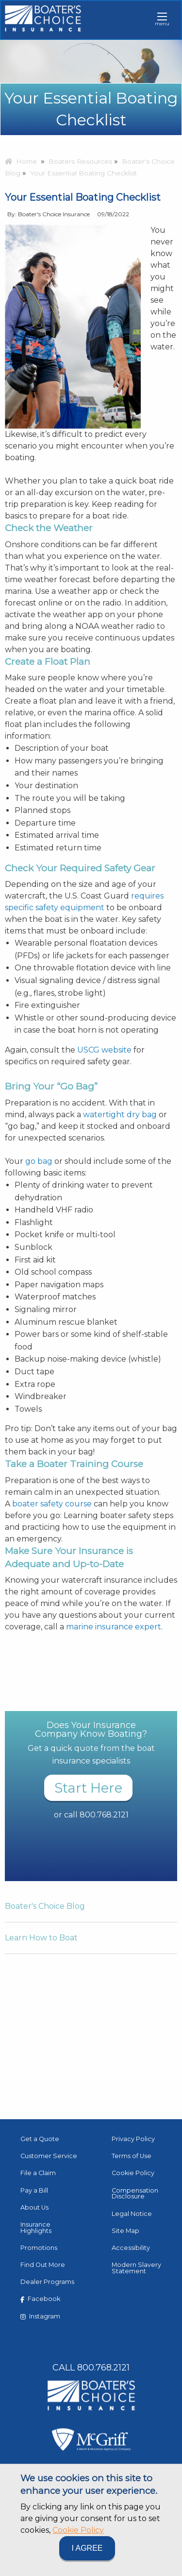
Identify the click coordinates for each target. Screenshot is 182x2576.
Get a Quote (39, 2139)
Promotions (38, 2247)
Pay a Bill (34, 2190)
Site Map (125, 2230)
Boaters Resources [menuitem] (80, 161)
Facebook (40, 2298)
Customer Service (48, 2156)
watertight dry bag (120, 1114)
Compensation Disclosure (135, 2193)
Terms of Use (131, 2156)
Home (21, 161)
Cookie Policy (78, 2530)
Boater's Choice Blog (45, 1906)
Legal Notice (132, 2213)
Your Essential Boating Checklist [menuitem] (83, 173)
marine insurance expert (113, 1626)
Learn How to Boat (41, 1937)
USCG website (104, 1050)
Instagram (40, 2316)
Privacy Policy (133, 2139)
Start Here (88, 1788)
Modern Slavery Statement (136, 2268)
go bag (38, 1161)
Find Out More (42, 2264)
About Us (34, 2207)
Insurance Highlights (35, 2227)
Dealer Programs (47, 2281)
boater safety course (52, 1503)
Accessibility (131, 2247)
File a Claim (38, 2173)
